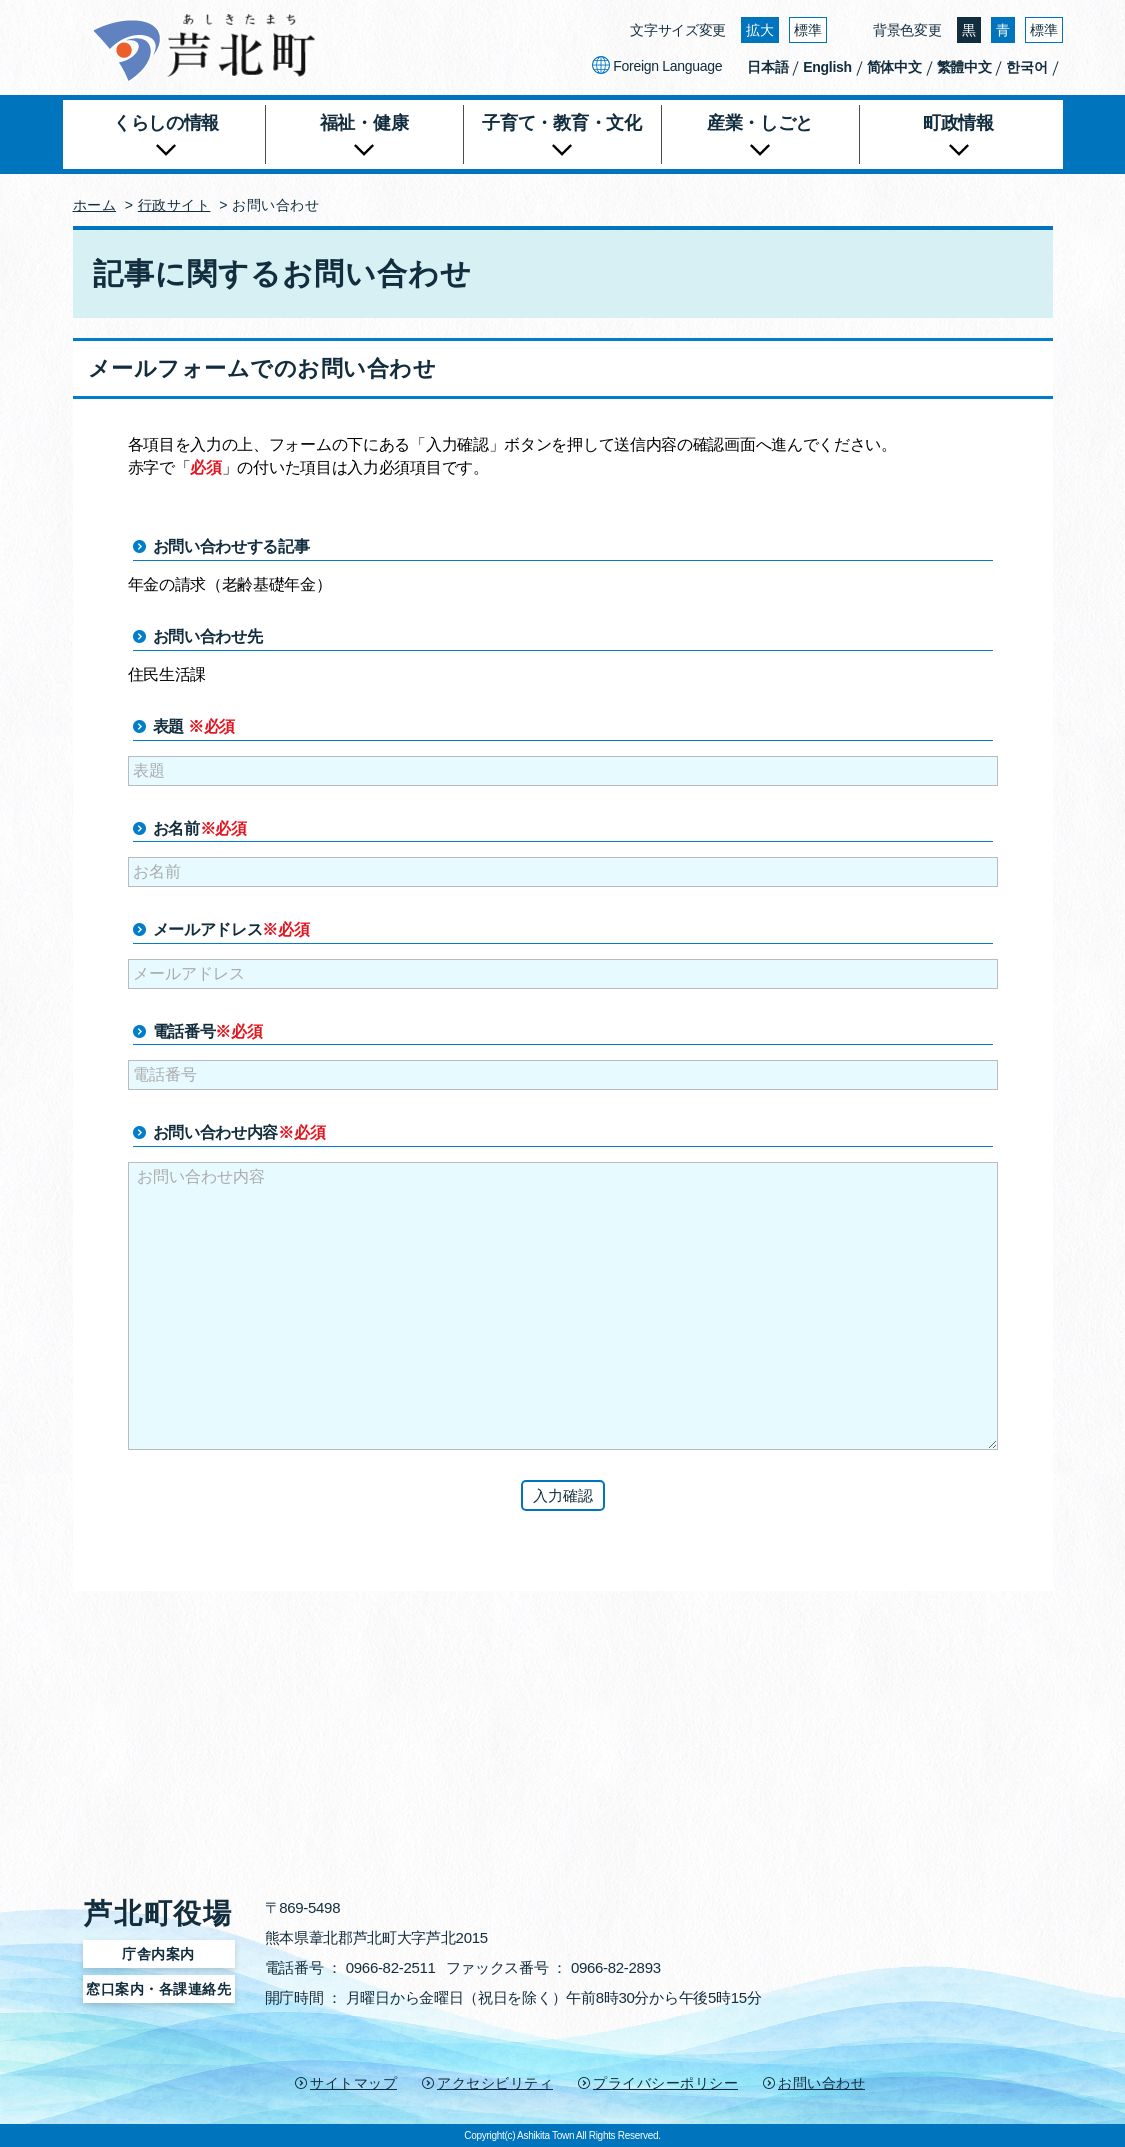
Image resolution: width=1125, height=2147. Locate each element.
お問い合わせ (821, 2083)
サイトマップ (353, 2083)
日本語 (767, 67)
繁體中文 (964, 67)
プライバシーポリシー (665, 2083)
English (827, 67)
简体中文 (894, 67)
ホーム (95, 205)
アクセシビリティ (495, 2083)
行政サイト (174, 205)
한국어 (1026, 67)
